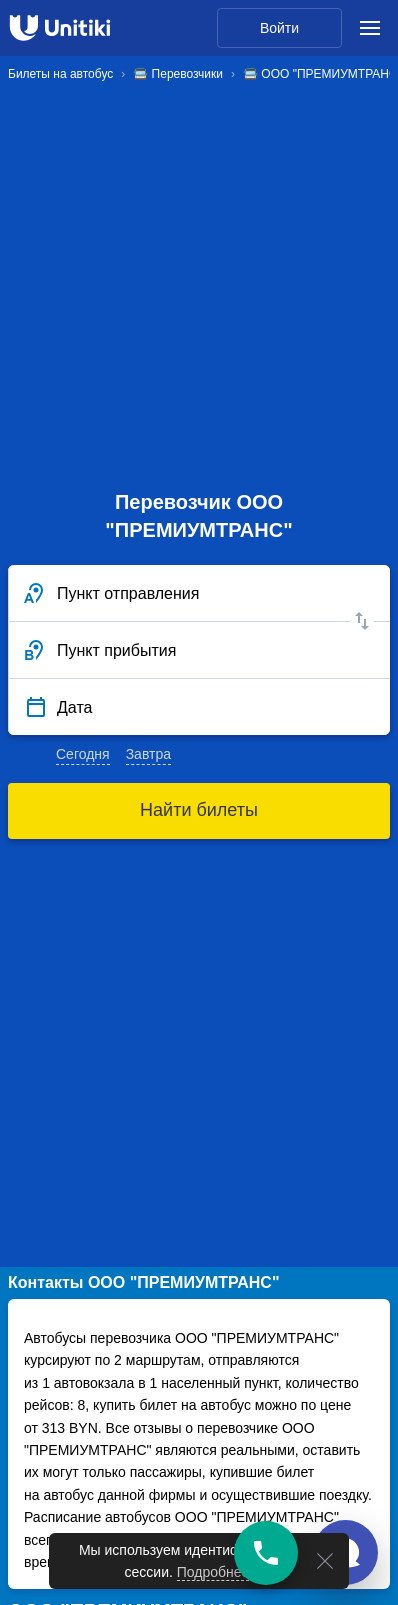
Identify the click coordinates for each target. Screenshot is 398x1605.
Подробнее (213, 1572)
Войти (279, 28)
